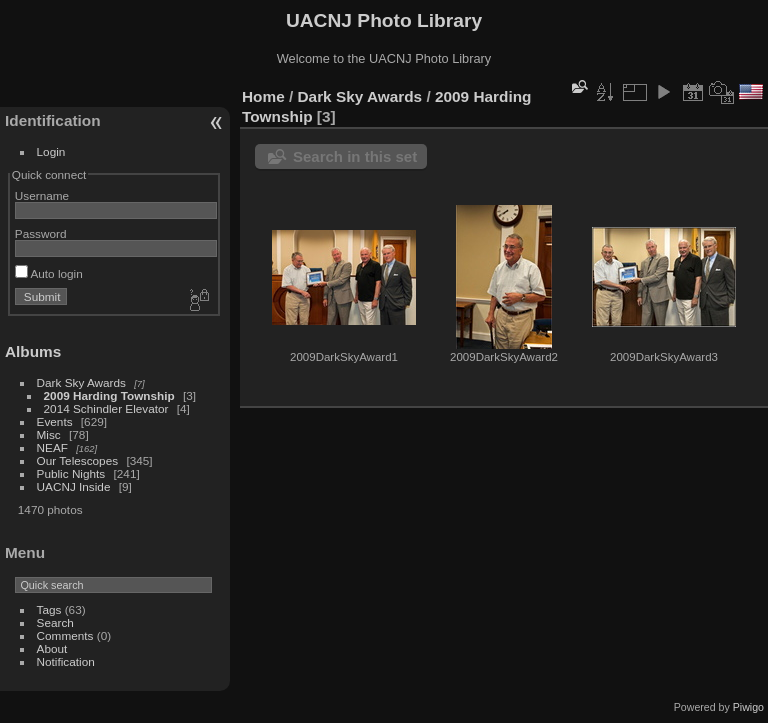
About (52, 648)
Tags (49, 609)
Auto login (49, 273)
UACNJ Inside (74, 486)
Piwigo (748, 707)
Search (55, 622)
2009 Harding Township (109, 395)
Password (41, 233)
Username (42, 195)
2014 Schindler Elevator (106, 408)
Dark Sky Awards (81, 382)
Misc (49, 434)
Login (51, 151)
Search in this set (355, 156)
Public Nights (71, 473)
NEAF (52, 447)
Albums (33, 351)
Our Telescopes (78, 460)
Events (55, 421)
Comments (65, 635)
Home (263, 96)
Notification (66, 661)
